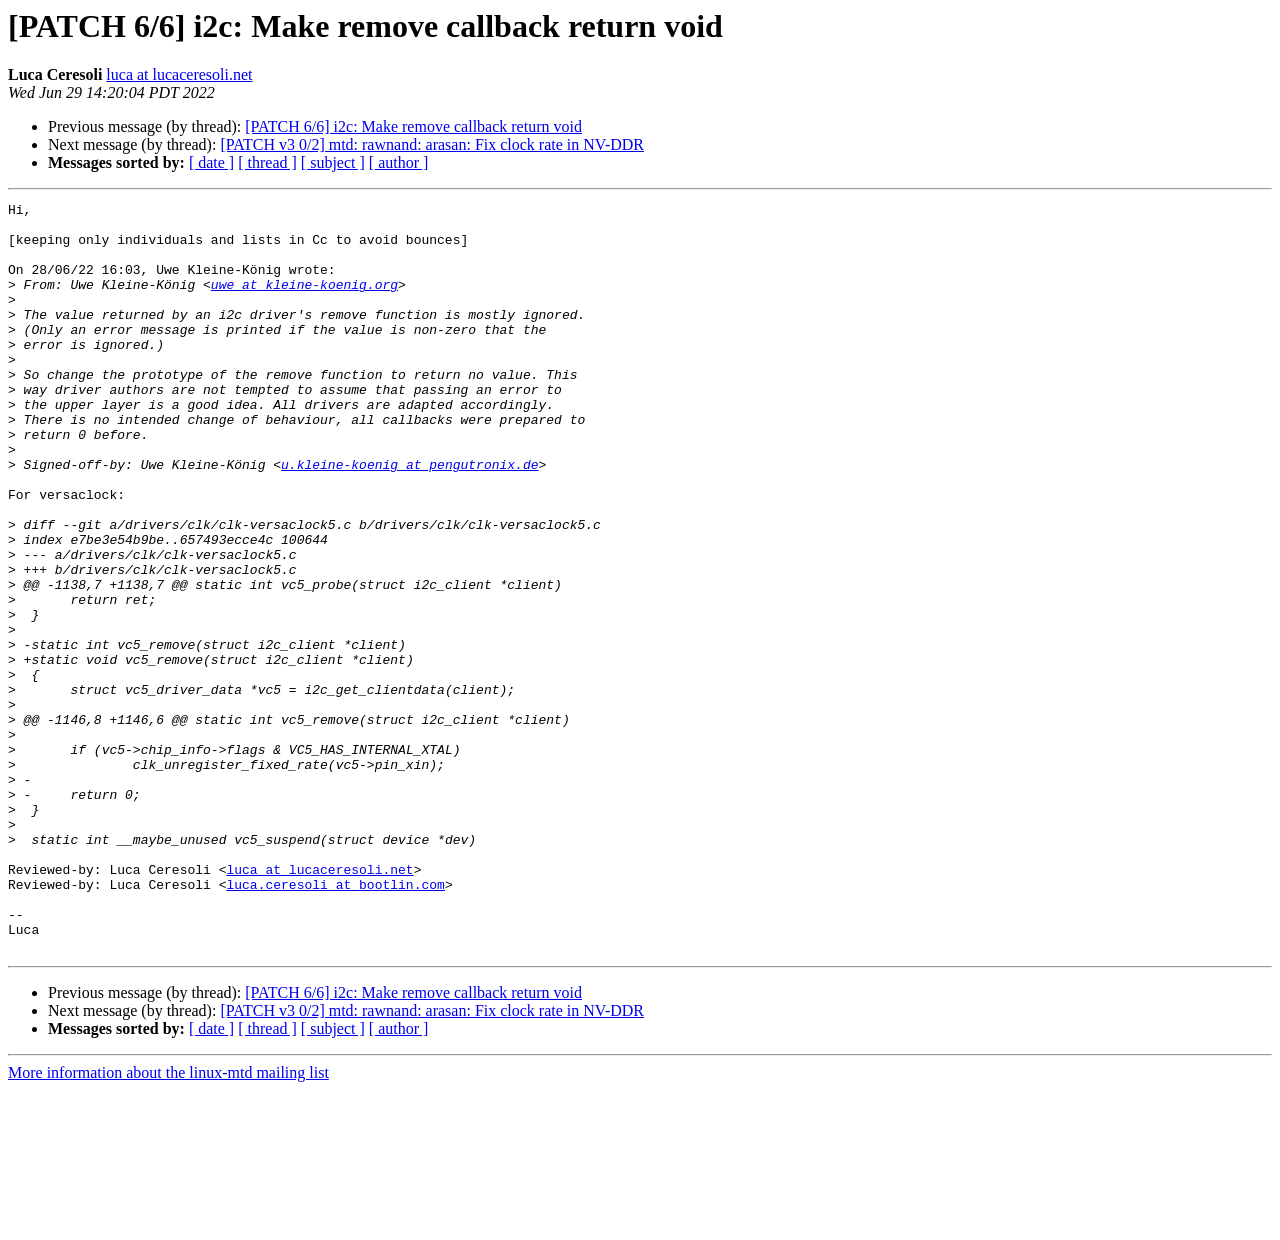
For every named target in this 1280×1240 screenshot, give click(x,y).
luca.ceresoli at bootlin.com (335, 1022)
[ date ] (211, 162)
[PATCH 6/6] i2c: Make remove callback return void (413, 126)
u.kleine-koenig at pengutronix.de (409, 518)
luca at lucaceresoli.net (179, 74)
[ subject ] (333, 162)
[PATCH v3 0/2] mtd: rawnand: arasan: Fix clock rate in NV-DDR (432, 144)
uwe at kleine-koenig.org (304, 302)
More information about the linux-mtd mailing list (168, 1222)
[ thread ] (267, 162)
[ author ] (399, 162)
